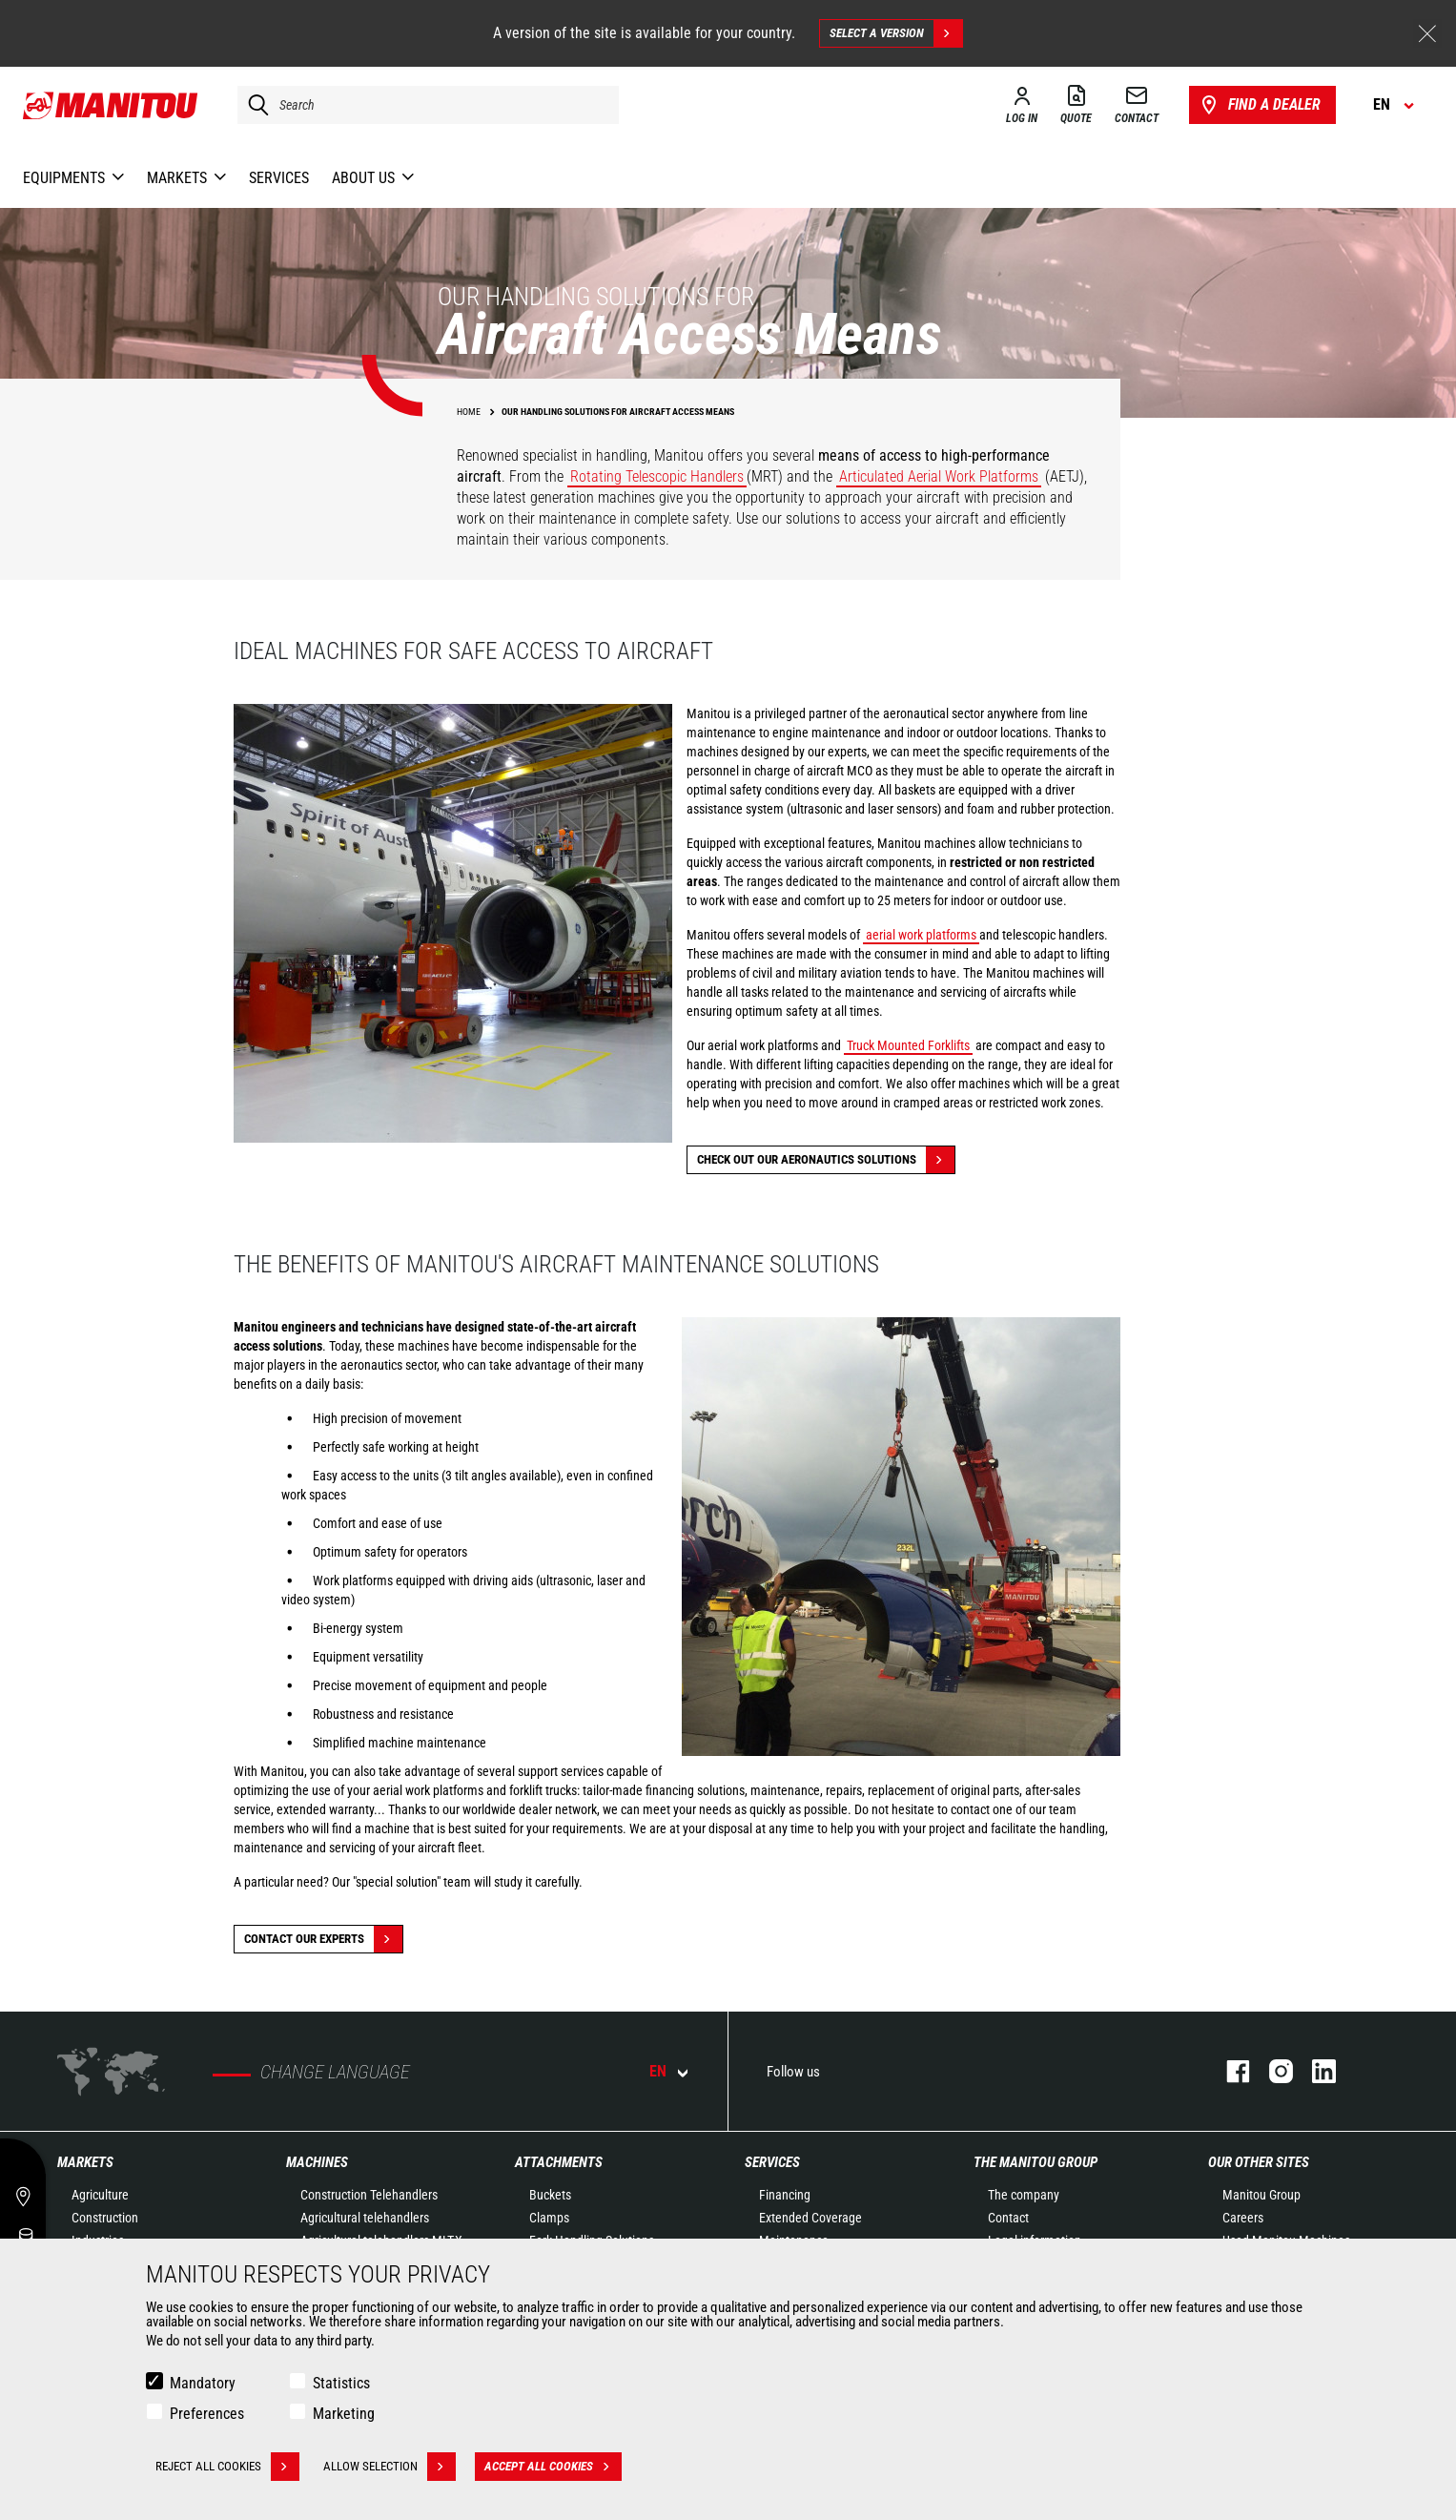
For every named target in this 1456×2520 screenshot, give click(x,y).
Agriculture (100, 2194)
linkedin (1314, 2071)
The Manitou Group (1035, 2162)
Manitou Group (1261, 2194)
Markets (85, 2162)
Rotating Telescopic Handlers (657, 476)
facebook (1228, 2071)
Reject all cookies (227, 2466)
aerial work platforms (921, 934)
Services (772, 2162)
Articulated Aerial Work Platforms (938, 476)
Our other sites (1258, 2162)
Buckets (550, 2194)
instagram (1271, 2071)
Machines (317, 2162)
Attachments (559, 2162)
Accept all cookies (553, 2466)
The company (1023, 2194)
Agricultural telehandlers (364, 2217)
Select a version (896, 33)
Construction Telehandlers (369, 2194)
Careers (1242, 2217)
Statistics (341, 2383)
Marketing (344, 2414)
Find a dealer (1259, 104)
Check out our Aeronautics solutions (825, 1159)
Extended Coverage (810, 2217)
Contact (1008, 2217)
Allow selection (389, 2466)
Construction (105, 2217)
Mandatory (203, 2383)
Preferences (207, 2414)
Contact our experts (323, 1939)
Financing (784, 2194)
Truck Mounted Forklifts (908, 1045)
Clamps (549, 2217)
